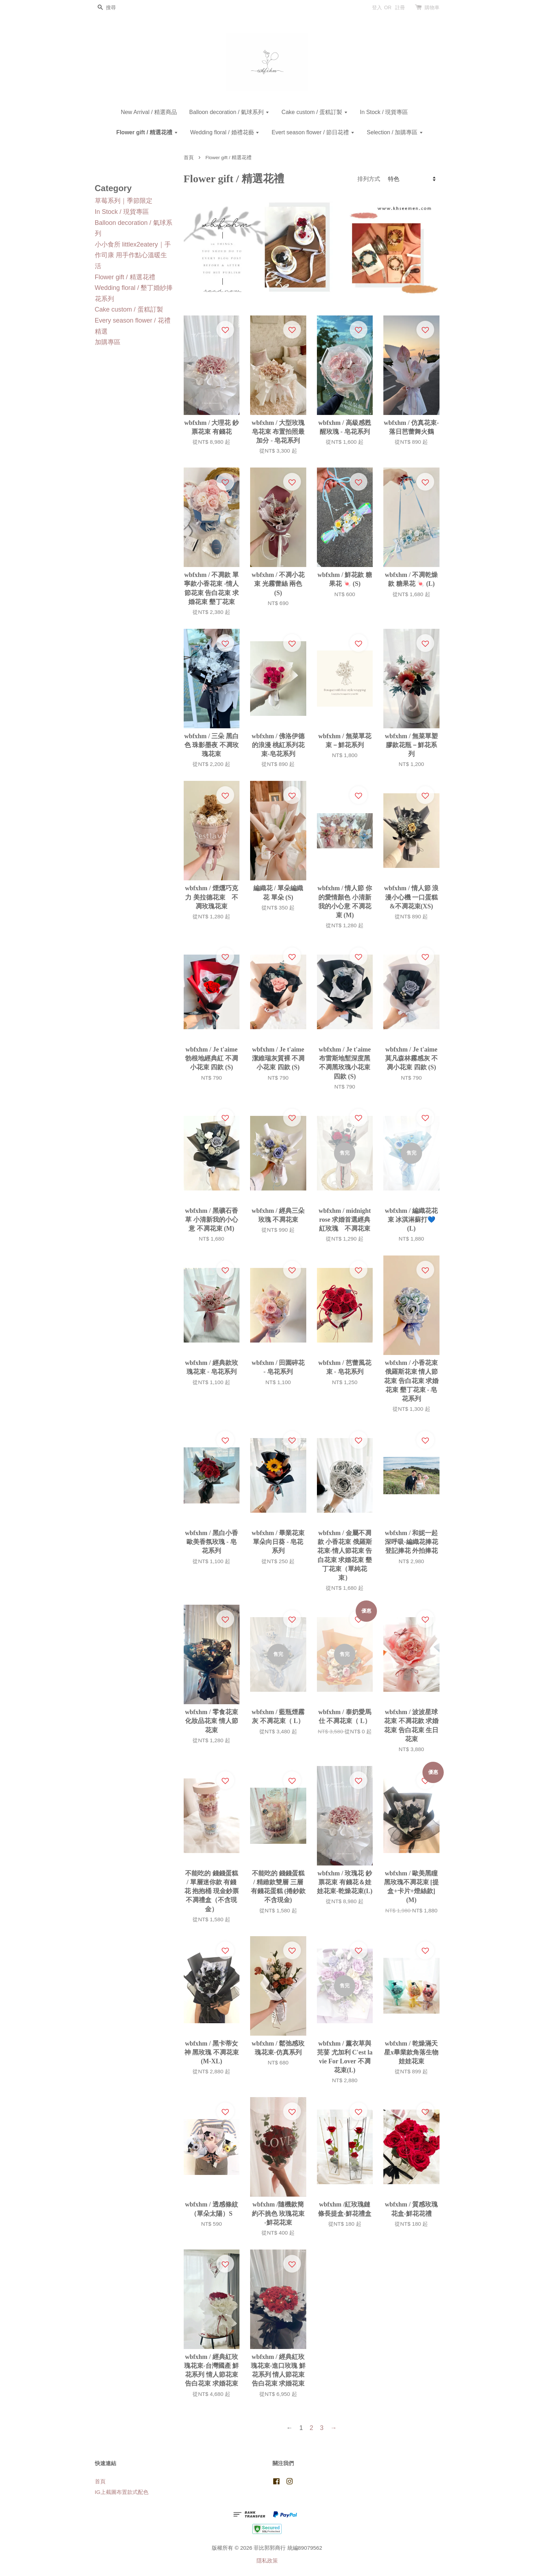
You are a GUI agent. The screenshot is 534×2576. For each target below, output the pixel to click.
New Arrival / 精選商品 (149, 112)
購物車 (432, 7)
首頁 (189, 157)
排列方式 (368, 178)
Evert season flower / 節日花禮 (312, 132)
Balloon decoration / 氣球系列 (229, 112)
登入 (377, 7)
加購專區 (107, 342)
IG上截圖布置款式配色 (122, 2492)
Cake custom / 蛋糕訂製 (314, 112)
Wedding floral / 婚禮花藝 (224, 132)
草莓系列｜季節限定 (123, 200)
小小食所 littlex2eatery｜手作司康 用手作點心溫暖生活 (133, 255)
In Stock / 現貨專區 (384, 112)
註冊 (400, 7)
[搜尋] (116, 7)
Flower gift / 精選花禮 (147, 132)
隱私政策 (267, 2561)
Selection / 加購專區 (395, 132)
